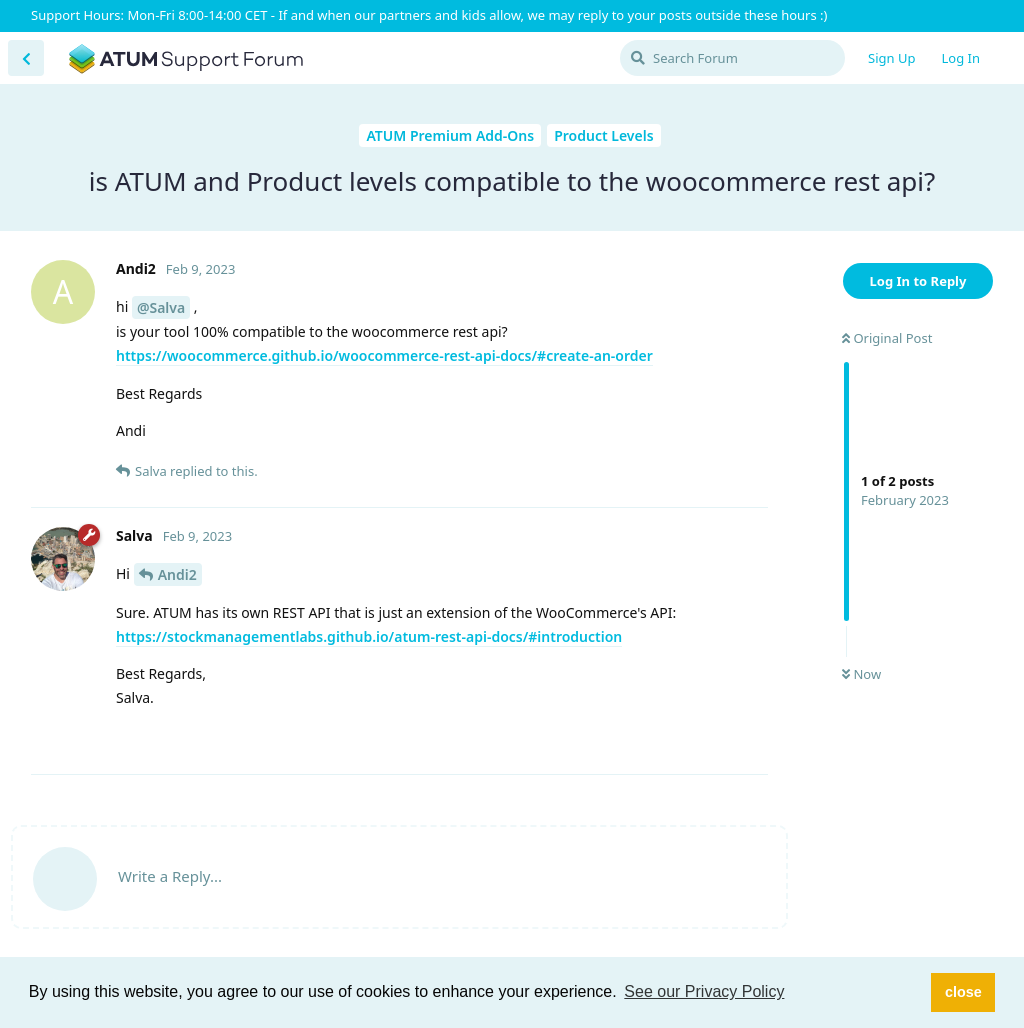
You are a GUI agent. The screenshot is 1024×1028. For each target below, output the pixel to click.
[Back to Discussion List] (26, 58)
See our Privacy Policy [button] (704, 991)
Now (861, 674)
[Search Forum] (732, 58)
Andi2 (177, 574)
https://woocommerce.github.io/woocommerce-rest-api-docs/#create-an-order (384, 355)
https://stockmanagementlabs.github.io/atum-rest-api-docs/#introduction (369, 636)
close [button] (963, 992)
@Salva (161, 307)
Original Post (887, 338)
